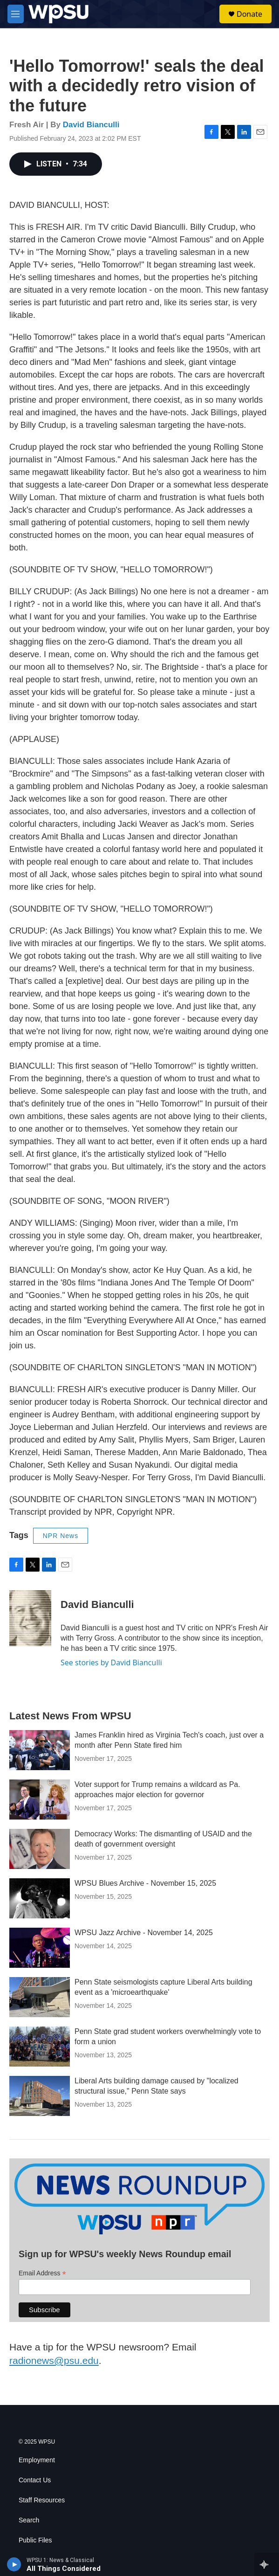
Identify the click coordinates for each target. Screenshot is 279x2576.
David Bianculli (91, 124)
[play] (14, 2564)
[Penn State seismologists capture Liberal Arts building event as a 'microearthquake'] (39, 1997)
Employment (37, 2460)
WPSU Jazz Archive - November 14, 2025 (144, 1933)
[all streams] (266, 2564)
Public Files (35, 2540)
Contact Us (35, 2480)
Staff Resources (42, 2500)
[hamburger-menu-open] (15, 14)
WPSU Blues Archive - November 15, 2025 (145, 1883)
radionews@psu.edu (54, 2360)
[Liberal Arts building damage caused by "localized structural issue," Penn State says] (39, 2096)
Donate (249, 14)
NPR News (60, 1535)
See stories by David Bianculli (111, 1662)
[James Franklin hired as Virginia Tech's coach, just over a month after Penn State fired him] (39, 1750)
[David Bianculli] (30, 1618)
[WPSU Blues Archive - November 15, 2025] (39, 1898)
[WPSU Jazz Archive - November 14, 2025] (39, 1948)
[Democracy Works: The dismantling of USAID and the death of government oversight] (39, 1849)
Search (29, 2520)
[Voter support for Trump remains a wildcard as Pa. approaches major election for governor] (39, 1799)
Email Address (42, 2273)
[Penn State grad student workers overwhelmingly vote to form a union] (39, 2046)
